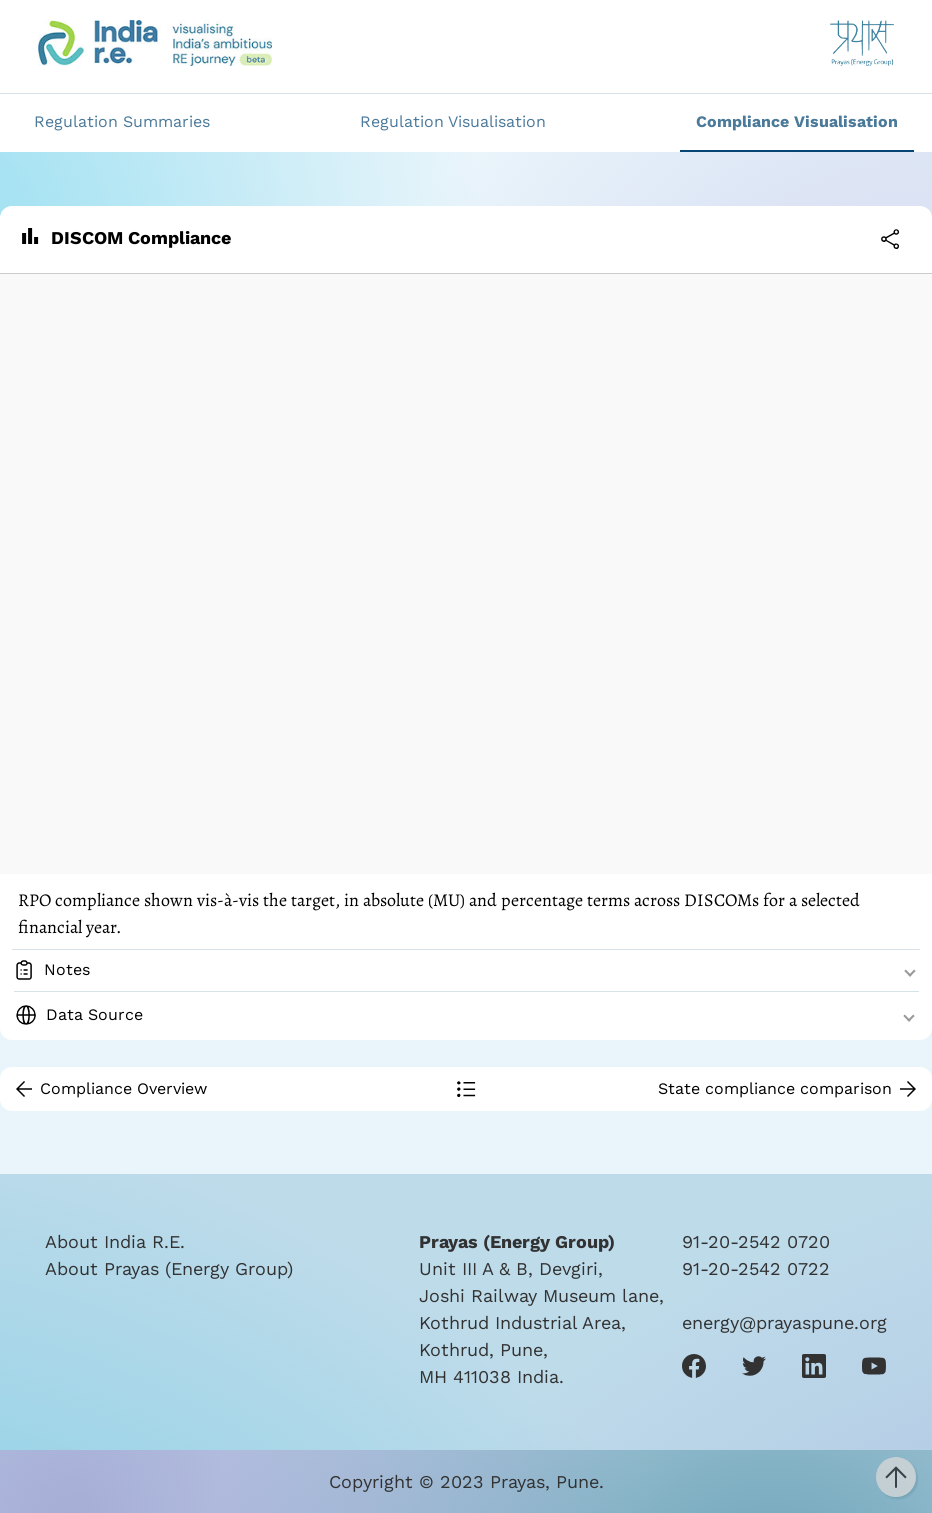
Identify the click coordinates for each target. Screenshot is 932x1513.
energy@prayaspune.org (784, 1322)
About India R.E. (115, 1241)
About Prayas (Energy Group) (169, 1268)
